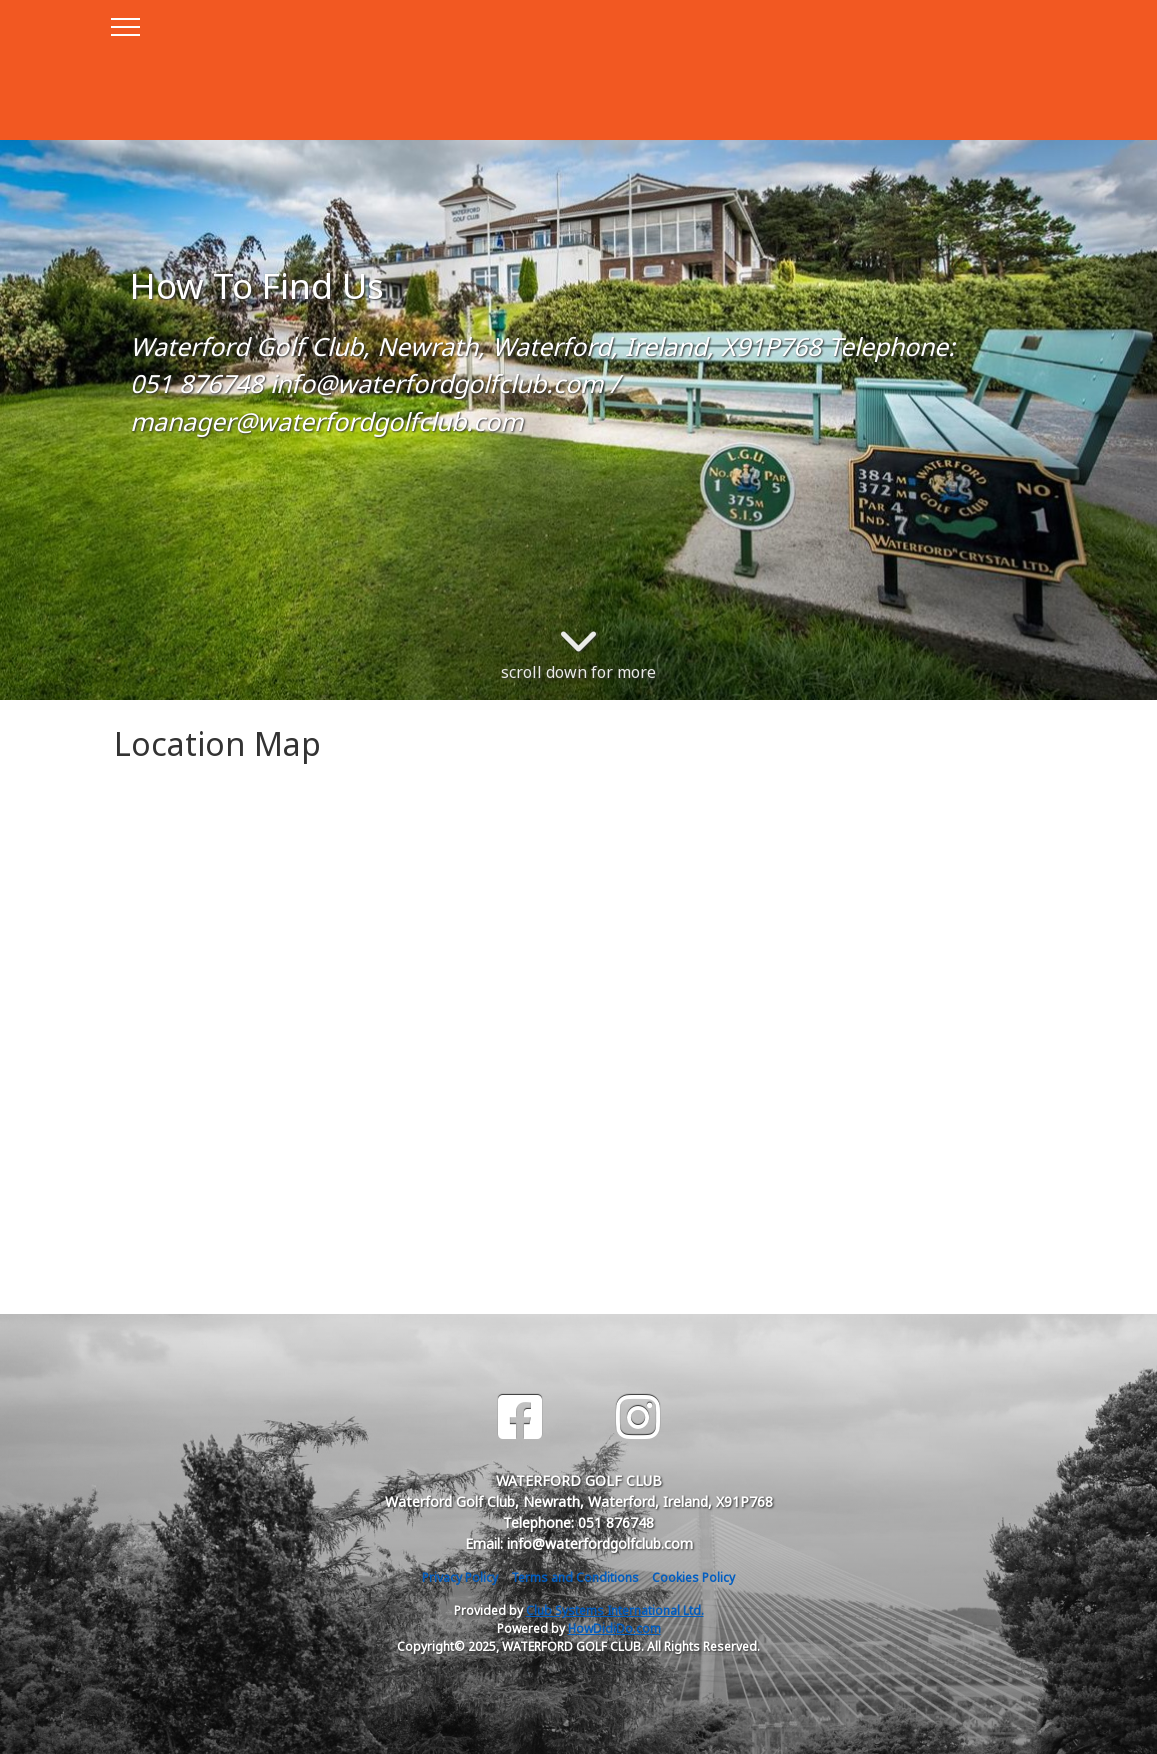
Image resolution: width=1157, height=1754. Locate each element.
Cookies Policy (693, 1577)
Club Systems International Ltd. (615, 1610)
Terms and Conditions (575, 1577)
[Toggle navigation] (124, 24)
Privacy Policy (460, 1577)
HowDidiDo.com (614, 1628)
